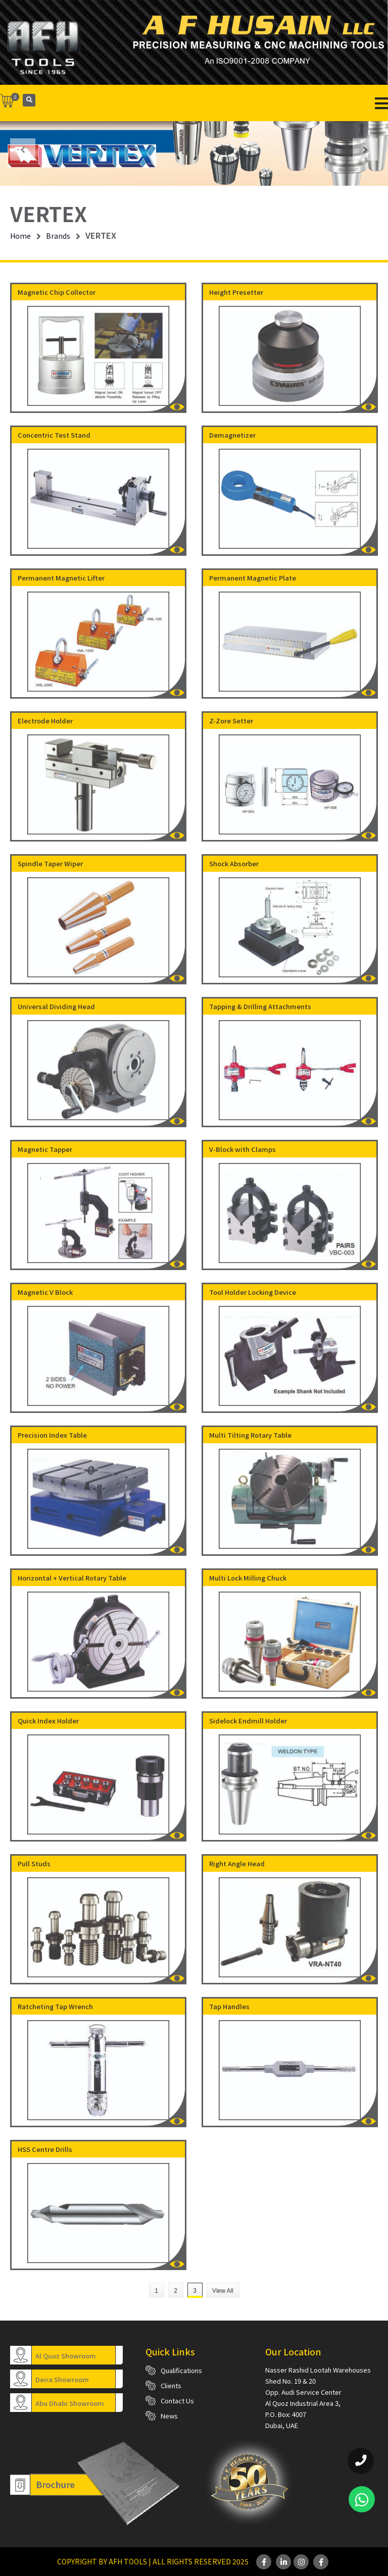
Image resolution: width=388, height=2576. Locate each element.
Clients (171, 2385)
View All (222, 2290)
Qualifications (181, 2370)
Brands (58, 236)
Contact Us (177, 2400)
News (169, 2416)
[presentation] (22, 149)
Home (20, 236)
